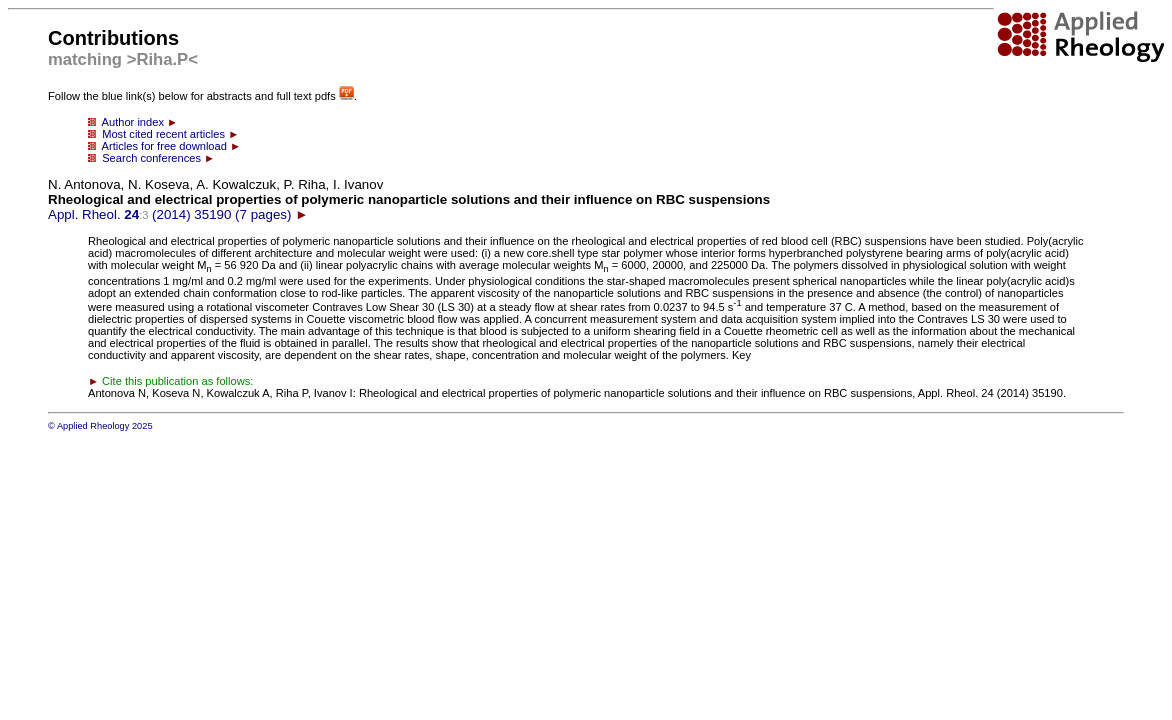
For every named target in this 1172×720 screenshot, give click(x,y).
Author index (133, 122)
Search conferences (151, 158)
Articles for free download (164, 146)
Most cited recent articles (163, 134)
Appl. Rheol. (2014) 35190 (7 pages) (409, 199)
